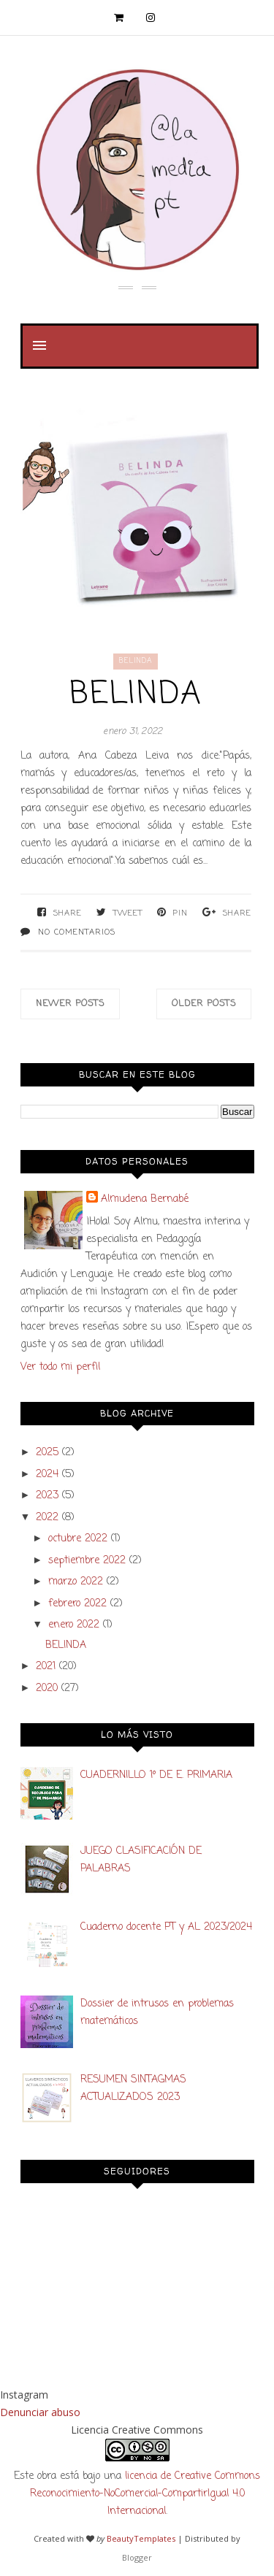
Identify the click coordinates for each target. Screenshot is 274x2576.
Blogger (137, 2557)
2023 (47, 1495)
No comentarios (76, 932)
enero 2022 (73, 1625)
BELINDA (135, 695)
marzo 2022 (75, 1582)
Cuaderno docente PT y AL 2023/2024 (166, 1927)
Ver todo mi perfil (60, 1367)
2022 (47, 1517)
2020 (47, 1688)
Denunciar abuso (40, 2412)
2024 (47, 1474)
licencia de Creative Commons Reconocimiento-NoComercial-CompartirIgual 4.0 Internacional (145, 2494)
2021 (46, 1666)
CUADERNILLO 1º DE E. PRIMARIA (156, 1775)
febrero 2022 (77, 1603)
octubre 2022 (77, 1538)
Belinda (135, 661)
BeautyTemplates (141, 2538)
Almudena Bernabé (145, 1199)
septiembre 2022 (87, 1560)
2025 (47, 1452)
